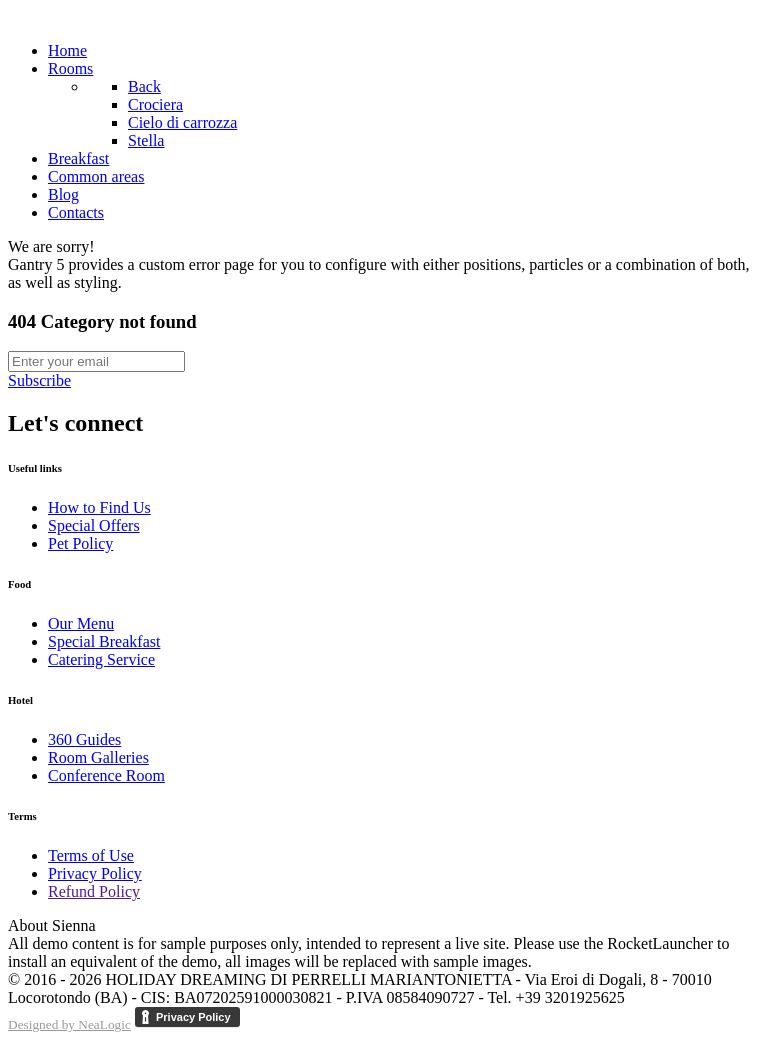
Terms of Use (91, 855)
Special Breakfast (104, 641)
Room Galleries (98, 757)
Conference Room (106, 775)
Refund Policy (94, 891)
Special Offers (94, 525)
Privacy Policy (95, 873)
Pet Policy (80, 543)
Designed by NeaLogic (69, 1024)
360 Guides (84, 739)
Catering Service (101, 659)
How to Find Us (99, 507)
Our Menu (81, 623)
